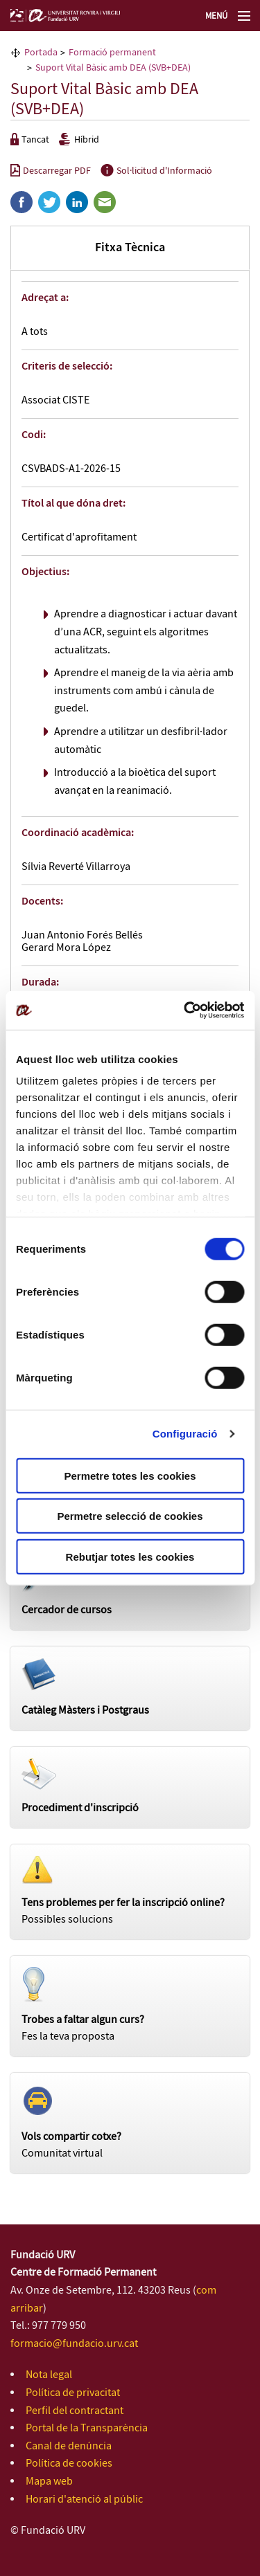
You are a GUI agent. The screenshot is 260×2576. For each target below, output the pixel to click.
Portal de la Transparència (87, 2428)
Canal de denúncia (69, 2446)
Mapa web (49, 2481)
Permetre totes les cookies (130, 1475)
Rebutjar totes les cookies (130, 1556)
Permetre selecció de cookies (129, 1516)
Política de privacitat (73, 2393)
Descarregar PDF (50, 171)
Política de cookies (69, 2463)
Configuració (185, 1434)
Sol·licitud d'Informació (156, 171)
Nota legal (49, 2375)
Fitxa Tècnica (130, 247)
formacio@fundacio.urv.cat (74, 2344)
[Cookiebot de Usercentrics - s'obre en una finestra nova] (185, 1010)
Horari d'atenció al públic (84, 2499)
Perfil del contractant (74, 2411)
